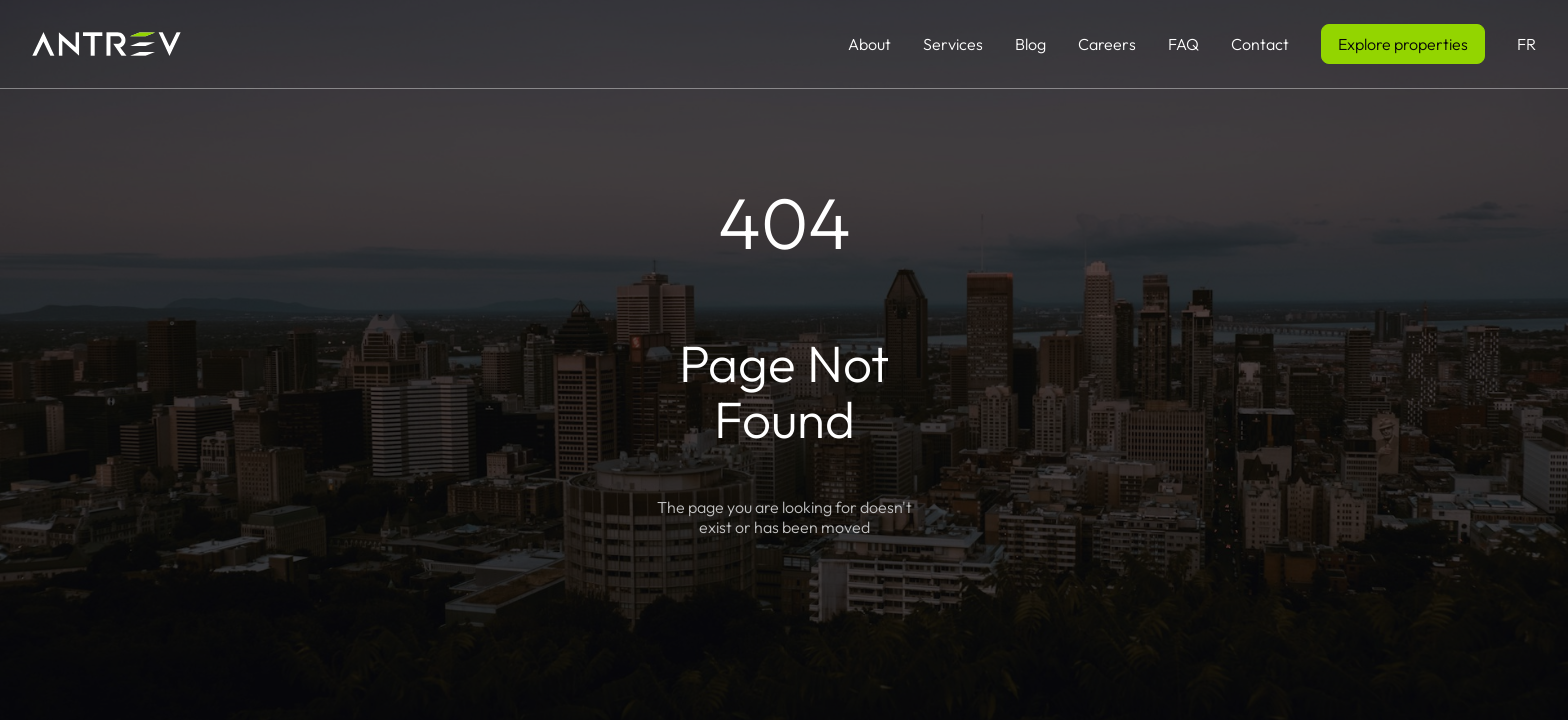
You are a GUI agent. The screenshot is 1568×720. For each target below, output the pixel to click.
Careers (1107, 44)
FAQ (1183, 44)
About (869, 44)
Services (953, 44)
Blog (1030, 44)
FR (1526, 44)
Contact (1260, 44)
